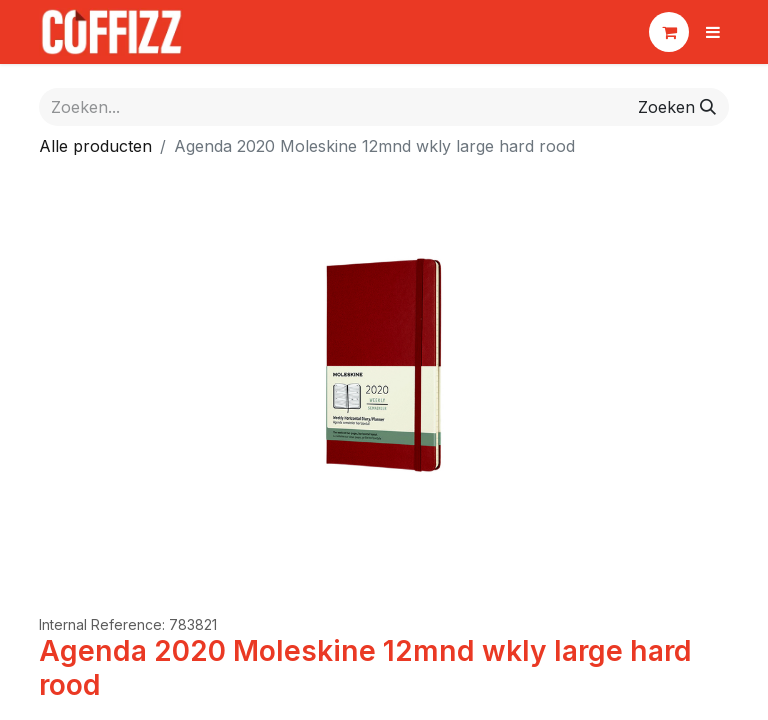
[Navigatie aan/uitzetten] (713, 32)
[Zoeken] (677, 107)
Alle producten (95, 146)
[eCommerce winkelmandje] (669, 32)
